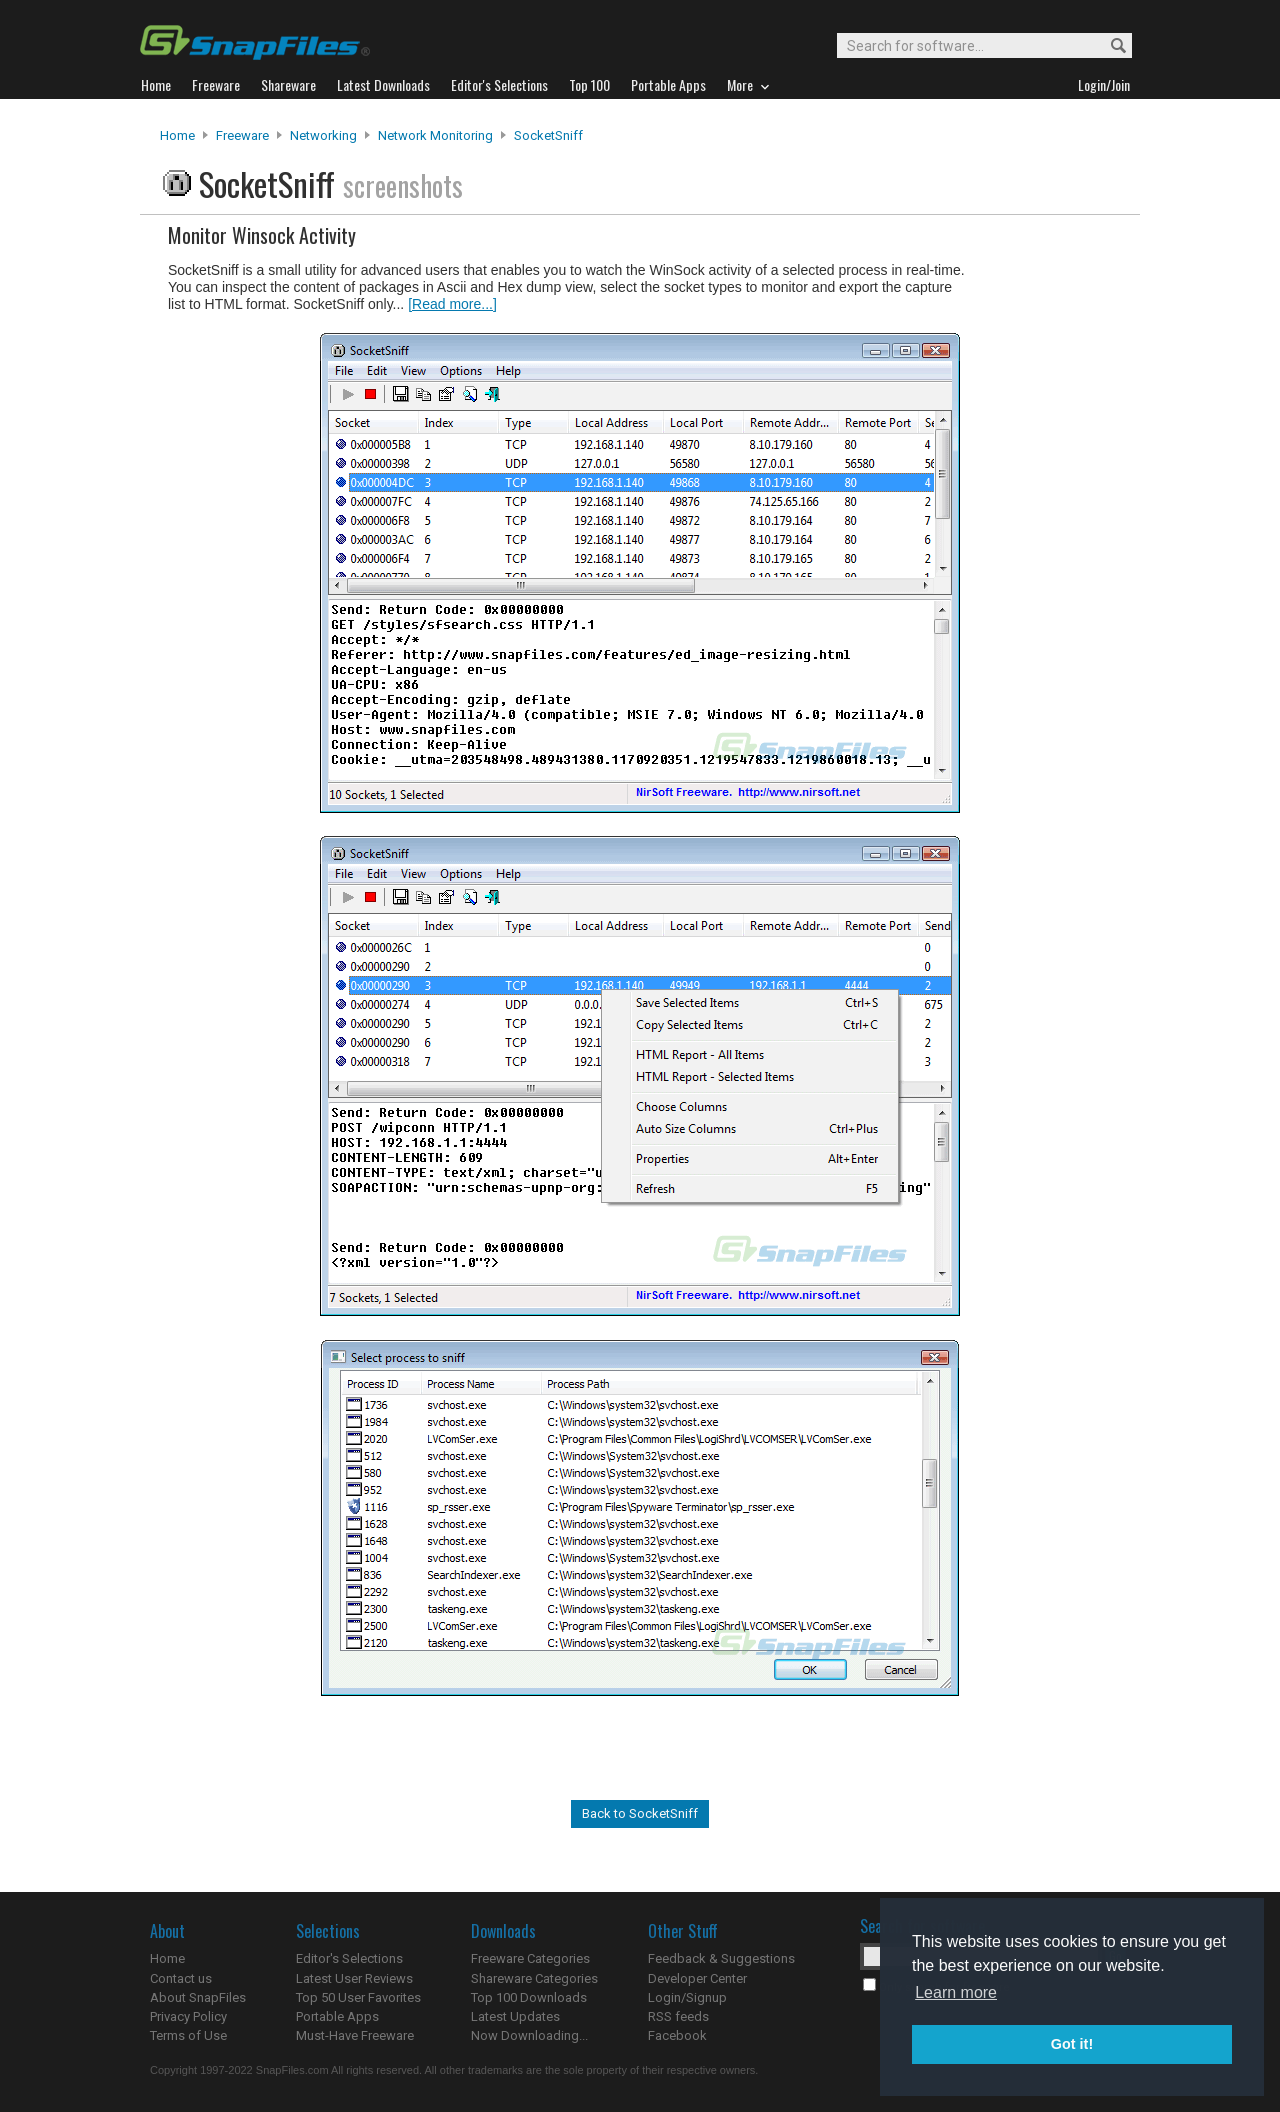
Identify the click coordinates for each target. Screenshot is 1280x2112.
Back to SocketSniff (640, 1813)
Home (177, 135)
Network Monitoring (435, 135)
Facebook (677, 2035)
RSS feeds (678, 2016)
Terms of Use (188, 2035)
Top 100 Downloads (529, 1997)
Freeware (242, 135)
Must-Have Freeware (355, 2035)
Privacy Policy (188, 2016)
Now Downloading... (529, 2035)
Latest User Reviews (354, 1978)
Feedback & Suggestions (721, 1958)
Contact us (181, 1978)
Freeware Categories (530, 1958)
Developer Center (697, 1978)
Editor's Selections (349, 1958)
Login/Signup (687, 1997)
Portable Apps (337, 2016)
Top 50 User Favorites (358, 1997)
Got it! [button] (1072, 2044)
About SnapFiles (198, 1997)
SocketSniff (548, 135)
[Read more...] (452, 304)
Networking (323, 135)
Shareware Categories (534, 1978)
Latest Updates (515, 2016)
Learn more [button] (956, 1992)
